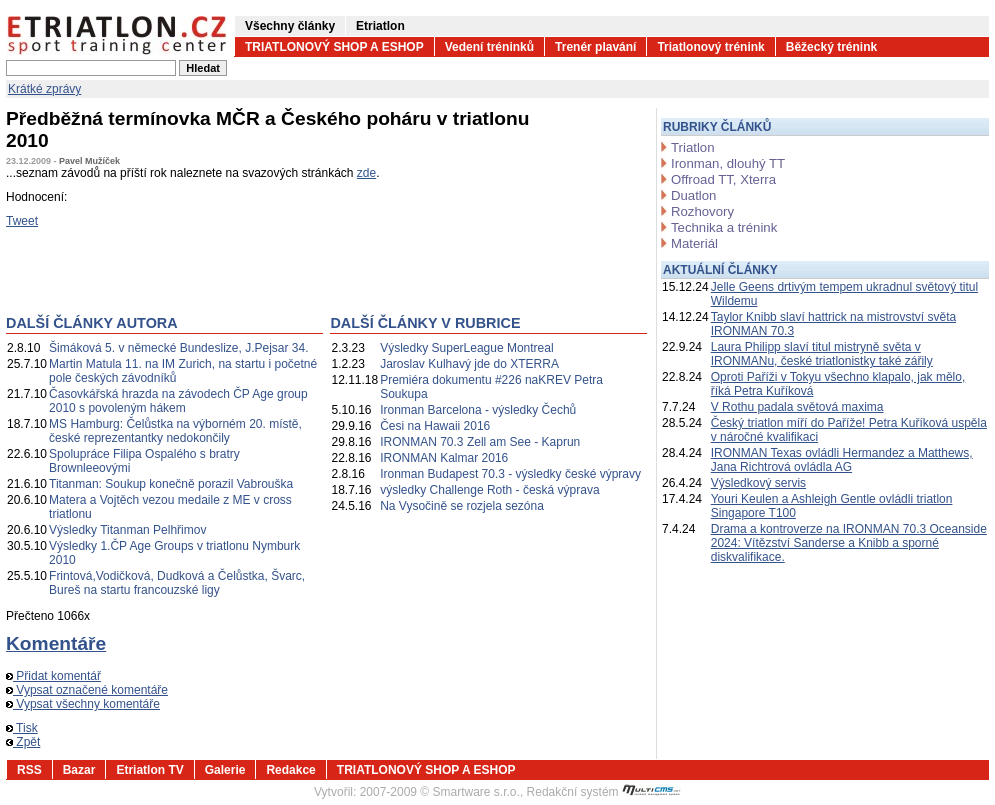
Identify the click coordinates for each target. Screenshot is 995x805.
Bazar (79, 770)
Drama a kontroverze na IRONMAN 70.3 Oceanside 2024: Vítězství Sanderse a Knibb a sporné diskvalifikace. (849, 543)
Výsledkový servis (758, 483)
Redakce (290, 770)
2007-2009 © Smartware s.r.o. (440, 792)
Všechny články (290, 26)
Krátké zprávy (44, 89)
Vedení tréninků (489, 47)
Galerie (225, 770)
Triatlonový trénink (710, 47)
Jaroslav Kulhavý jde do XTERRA (469, 364)
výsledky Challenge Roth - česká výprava (489, 490)
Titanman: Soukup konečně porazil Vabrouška (171, 484)
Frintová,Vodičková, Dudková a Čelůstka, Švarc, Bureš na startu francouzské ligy (177, 583)
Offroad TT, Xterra (723, 179)
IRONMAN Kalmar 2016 (444, 458)
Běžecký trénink (831, 47)
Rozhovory (702, 211)
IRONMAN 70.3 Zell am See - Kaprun (480, 442)
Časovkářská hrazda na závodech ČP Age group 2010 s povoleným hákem (178, 401)
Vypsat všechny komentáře (83, 704)
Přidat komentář (53, 676)
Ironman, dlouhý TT (728, 163)
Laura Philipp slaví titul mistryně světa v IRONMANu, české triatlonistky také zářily (822, 354)
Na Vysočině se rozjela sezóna (462, 506)
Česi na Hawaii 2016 (435, 426)
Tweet (22, 221)
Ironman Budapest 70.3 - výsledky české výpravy (510, 474)
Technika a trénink (724, 227)
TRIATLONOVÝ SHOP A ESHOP (334, 47)
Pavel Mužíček (89, 161)
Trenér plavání (595, 47)
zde (366, 173)
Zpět (23, 742)
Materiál (694, 243)
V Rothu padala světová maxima (797, 407)
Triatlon (692, 147)
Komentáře (56, 643)
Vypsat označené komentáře (87, 690)
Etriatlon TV (149, 770)
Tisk (22, 728)
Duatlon (693, 195)
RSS (29, 770)
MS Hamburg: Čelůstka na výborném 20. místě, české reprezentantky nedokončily (175, 431)
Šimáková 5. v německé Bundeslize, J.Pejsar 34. (178, 348)
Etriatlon (380, 26)
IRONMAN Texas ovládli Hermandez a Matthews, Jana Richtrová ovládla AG (842, 460)
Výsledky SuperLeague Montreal (466, 348)
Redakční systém (604, 792)
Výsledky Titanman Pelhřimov (127, 530)
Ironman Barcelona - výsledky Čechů (478, 410)
